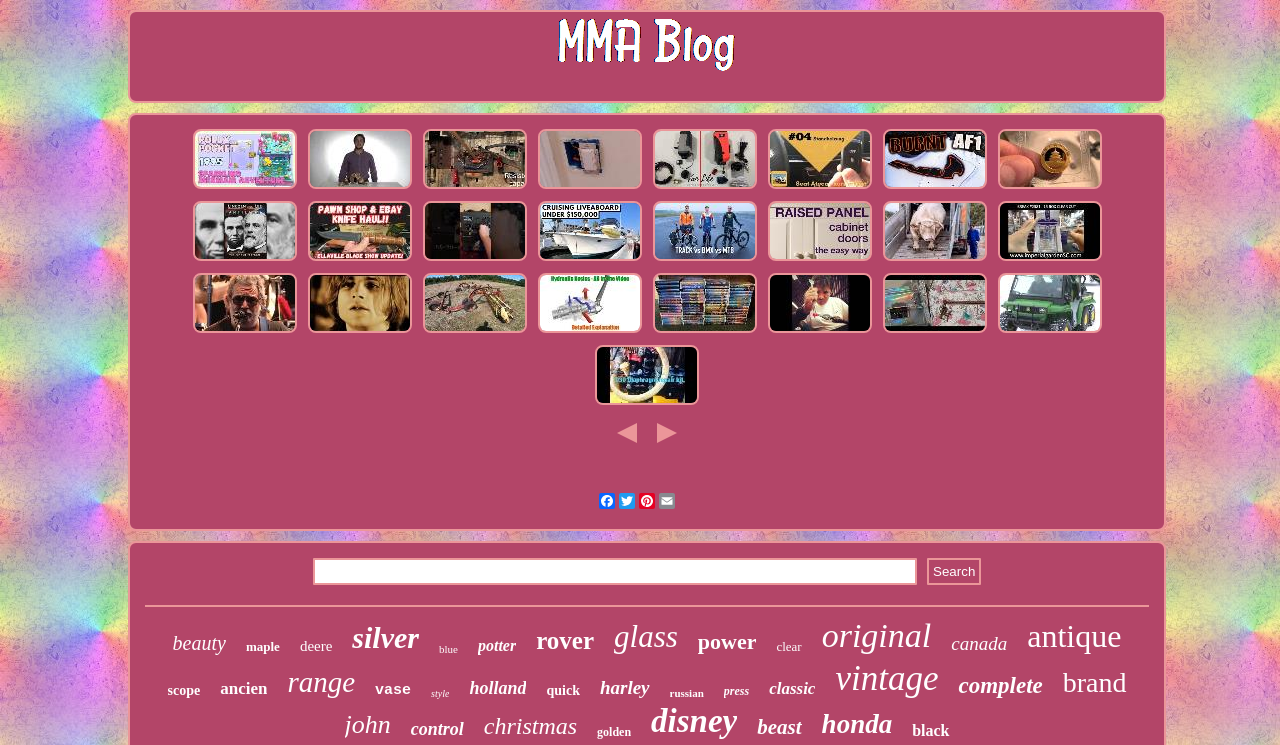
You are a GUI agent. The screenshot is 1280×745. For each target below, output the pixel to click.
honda (857, 724)
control (437, 729)
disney (694, 721)
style (440, 693)
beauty (199, 643)
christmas (530, 726)
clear (788, 646)
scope (184, 690)
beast (779, 727)
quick (562, 690)
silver (385, 637)
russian (687, 693)
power (727, 641)
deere (316, 646)
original (877, 635)
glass (646, 636)
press (736, 691)
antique (1074, 636)
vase (393, 690)
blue (448, 649)
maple (263, 646)
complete (1000, 685)
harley (625, 687)
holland (497, 688)
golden (614, 732)
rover (565, 640)
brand (1095, 682)
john (368, 724)
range (321, 682)
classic (792, 688)
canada (979, 643)
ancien (243, 688)
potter (497, 645)
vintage (886, 678)
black (930, 730)
